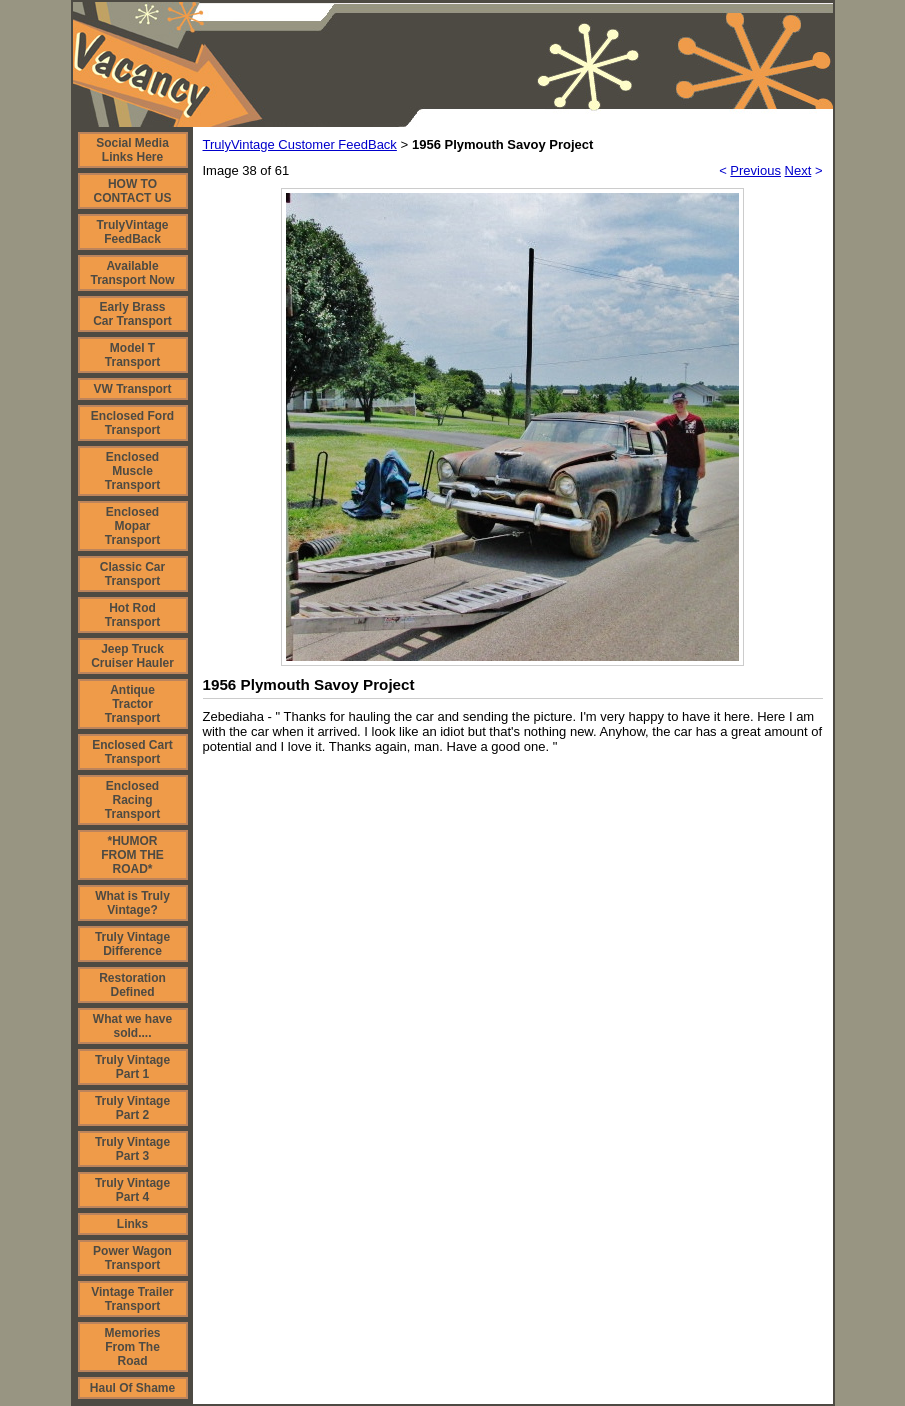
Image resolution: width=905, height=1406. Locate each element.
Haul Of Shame (132, 1388)
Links (132, 1224)
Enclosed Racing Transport (132, 800)
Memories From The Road (132, 1347)
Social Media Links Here (132, 150)
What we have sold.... (132, 1026)
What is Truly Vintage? (132, 903)
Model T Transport (132, 355)
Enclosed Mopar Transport (132, 526)
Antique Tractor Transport (132, 704)
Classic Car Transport (132, 574)
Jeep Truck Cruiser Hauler (132, 656)
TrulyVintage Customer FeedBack (300, 144)
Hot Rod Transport (132, 615)
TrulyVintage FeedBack (133, 232)
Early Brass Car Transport (132, 314)
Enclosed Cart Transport (132, 752)
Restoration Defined (132, 985)
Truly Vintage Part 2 (132, 1108)
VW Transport (132, 389)
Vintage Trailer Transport (132, 1299)
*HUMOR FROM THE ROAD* (132, 855)
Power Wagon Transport (132, 1258)
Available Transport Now (132, 273)
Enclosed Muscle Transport (132, 471)
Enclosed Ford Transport (132, 423)
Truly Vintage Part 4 (132, 1190)
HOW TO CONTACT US (133, 191)
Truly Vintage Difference (132, 944)
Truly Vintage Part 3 (132, 1149)
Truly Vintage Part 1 (132, 1067)
